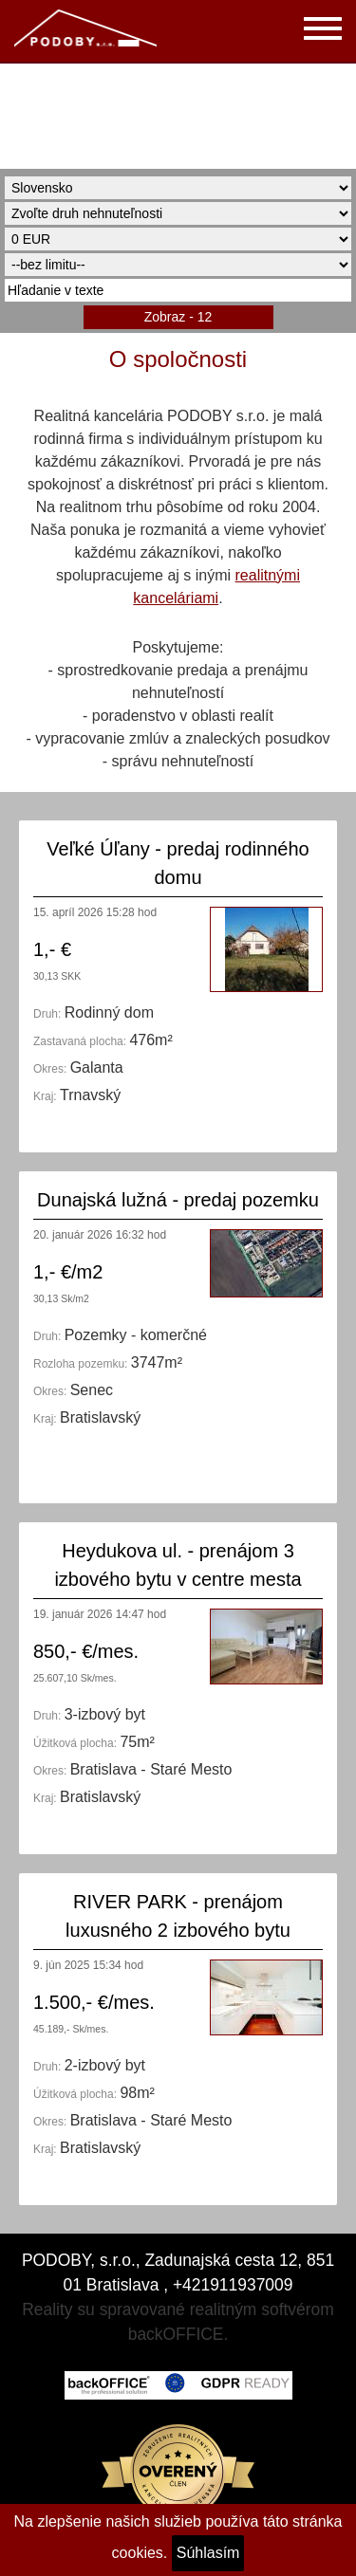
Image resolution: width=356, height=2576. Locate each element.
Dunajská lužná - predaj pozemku (178, 1199)
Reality (47, 2309)
